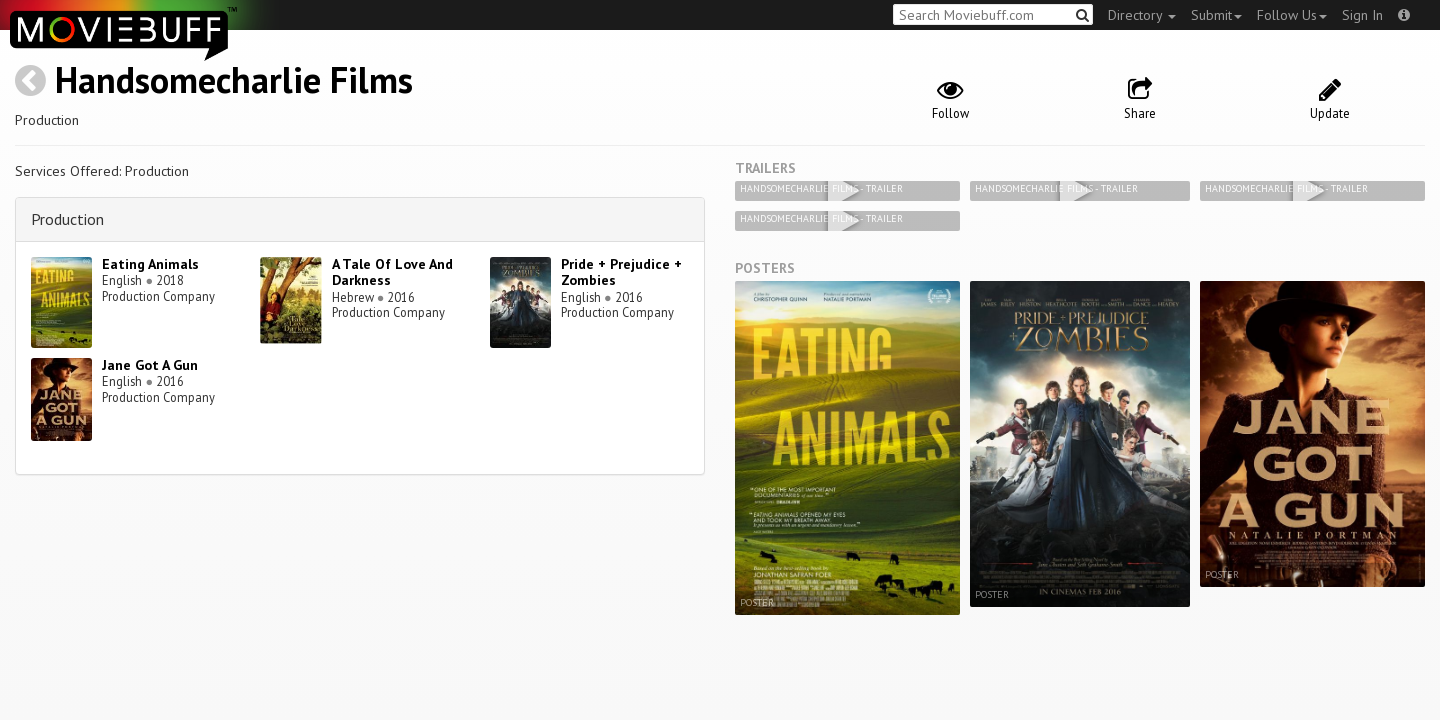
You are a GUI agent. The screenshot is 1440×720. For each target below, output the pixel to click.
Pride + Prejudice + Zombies (621, 272)
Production (67, 219)
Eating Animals (150, 264)
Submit (1216, 15)
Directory (1142, 15)
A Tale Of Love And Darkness (392, 272)
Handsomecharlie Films (234, 79)
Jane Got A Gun (150, 365)
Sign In (1362, 15)
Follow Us (1292, 15)
